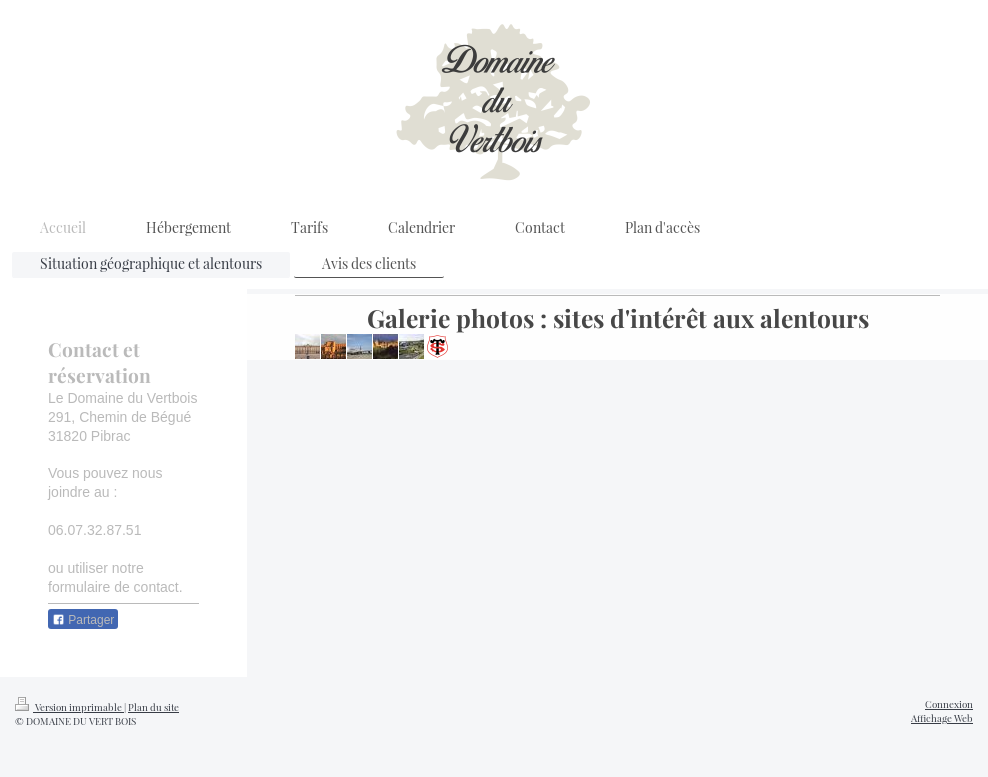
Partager (83, 620)
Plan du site (153, 706)
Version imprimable (69, 706)
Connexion (949, 703)
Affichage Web (942, 717)
